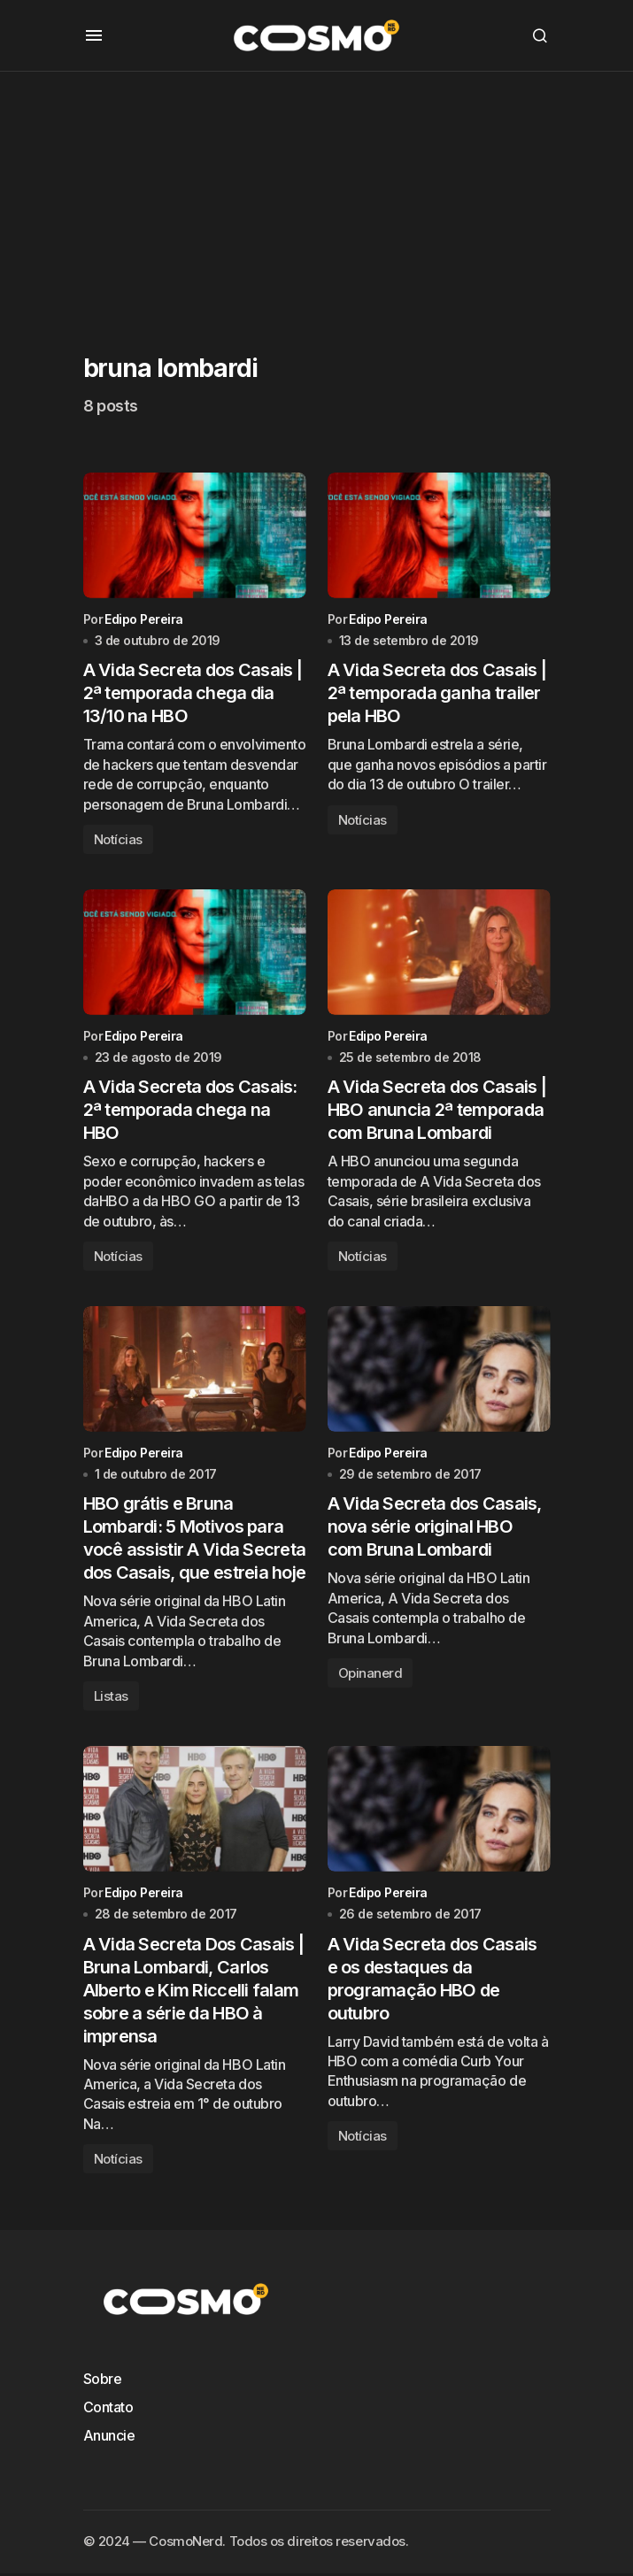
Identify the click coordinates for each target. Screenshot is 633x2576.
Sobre (102, 2382)
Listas (111, 1698)
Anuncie (109, 2439)
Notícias (118, 840)
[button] (93, 35)
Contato (108, 2410)
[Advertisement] (316, 195)
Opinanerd (370, 1675)
